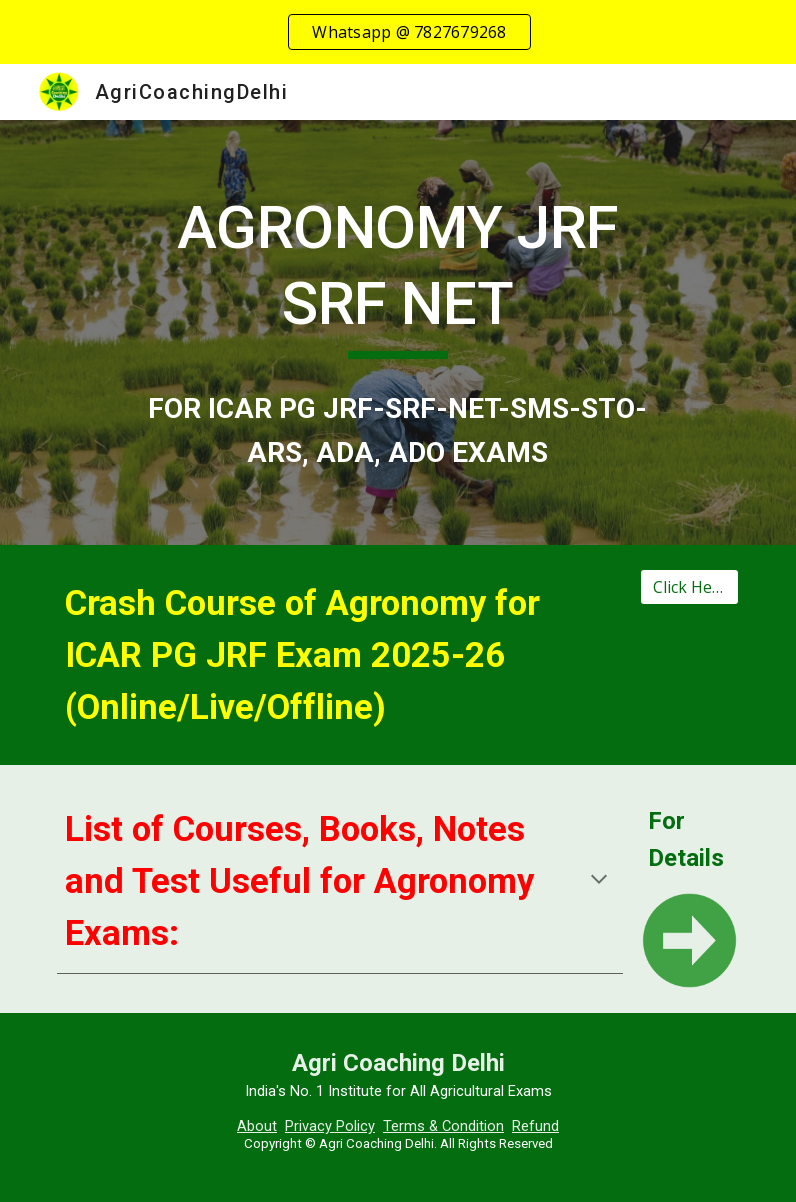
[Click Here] (689, 587)
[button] (599, 881)
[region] (398, 32)
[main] (398, 274)
